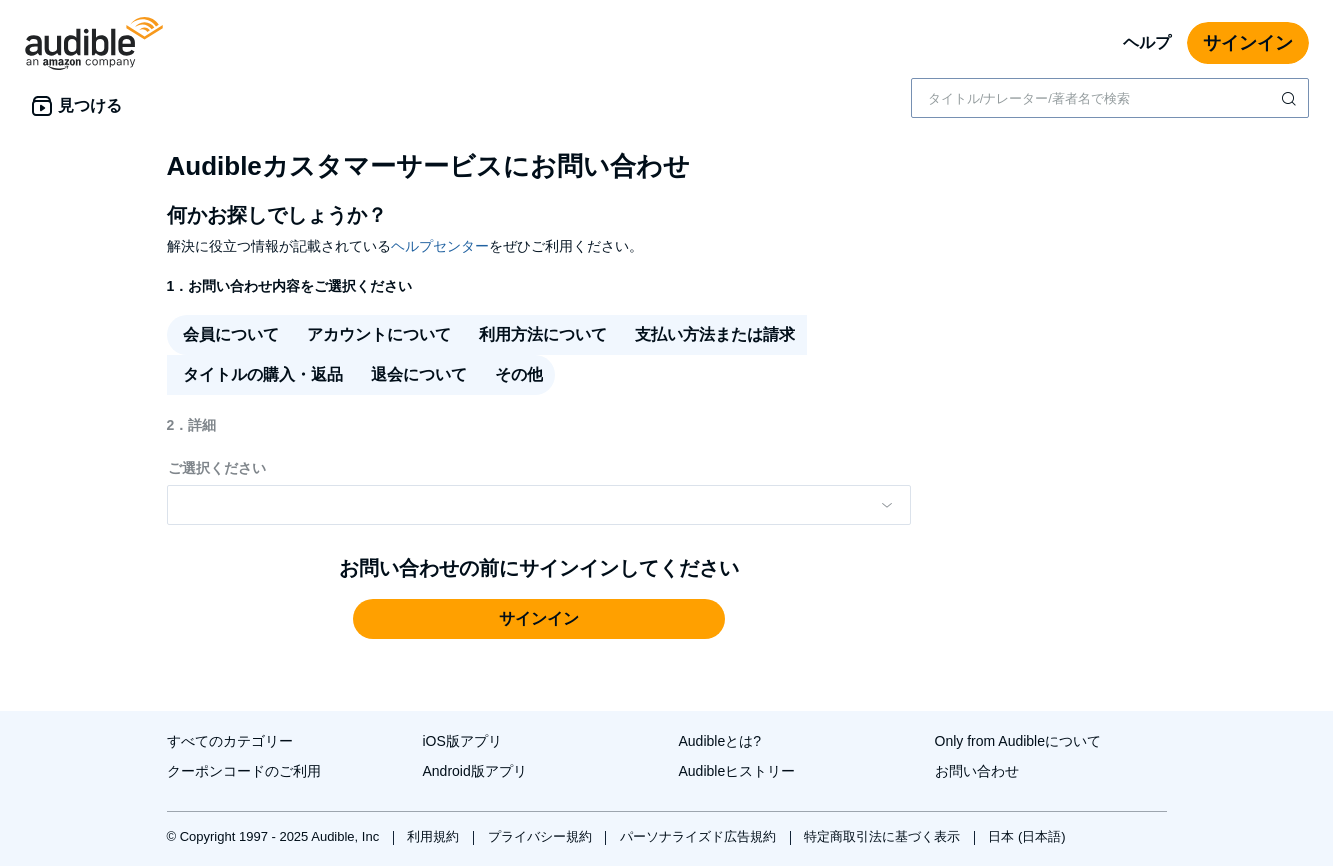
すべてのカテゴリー (230, 741)
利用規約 (435, 836)
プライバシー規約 (542, 836)
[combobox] (1110, 98)
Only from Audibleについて (1018, 741)
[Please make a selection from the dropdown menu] (539, 505)
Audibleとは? (720, 741)
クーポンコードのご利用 (244, 771)
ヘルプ (1147, 42)
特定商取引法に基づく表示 (884, 836)
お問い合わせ (977, 771)
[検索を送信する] (1291, 99)
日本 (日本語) (1026, 836)
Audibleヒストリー (737, 771)
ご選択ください (217, 468)
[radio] (229, 335)
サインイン (1248, 43)
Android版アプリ (475, 771)
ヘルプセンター (440, 246)
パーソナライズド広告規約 (700, 836)
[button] (539, 619)
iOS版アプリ (462, 741)
